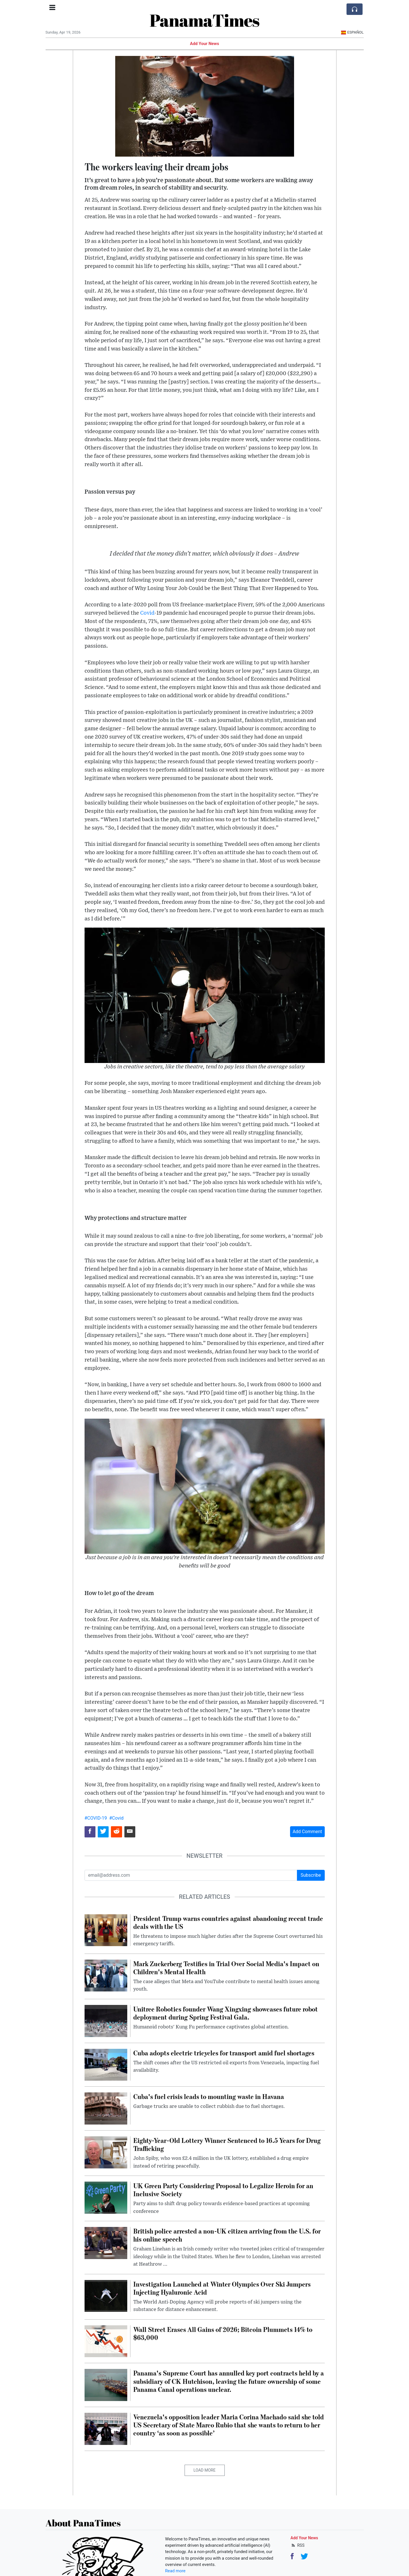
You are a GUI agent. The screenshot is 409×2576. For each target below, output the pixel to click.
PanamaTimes (204, 20)
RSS (298, 2545)
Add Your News (204, 43)
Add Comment (307, 1831)
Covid (147, 613)
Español (352, 32)
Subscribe (311, 1875)
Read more (175, 2570)
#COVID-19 (96, 1818)
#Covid (116, 1818)
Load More (204, 2470)
